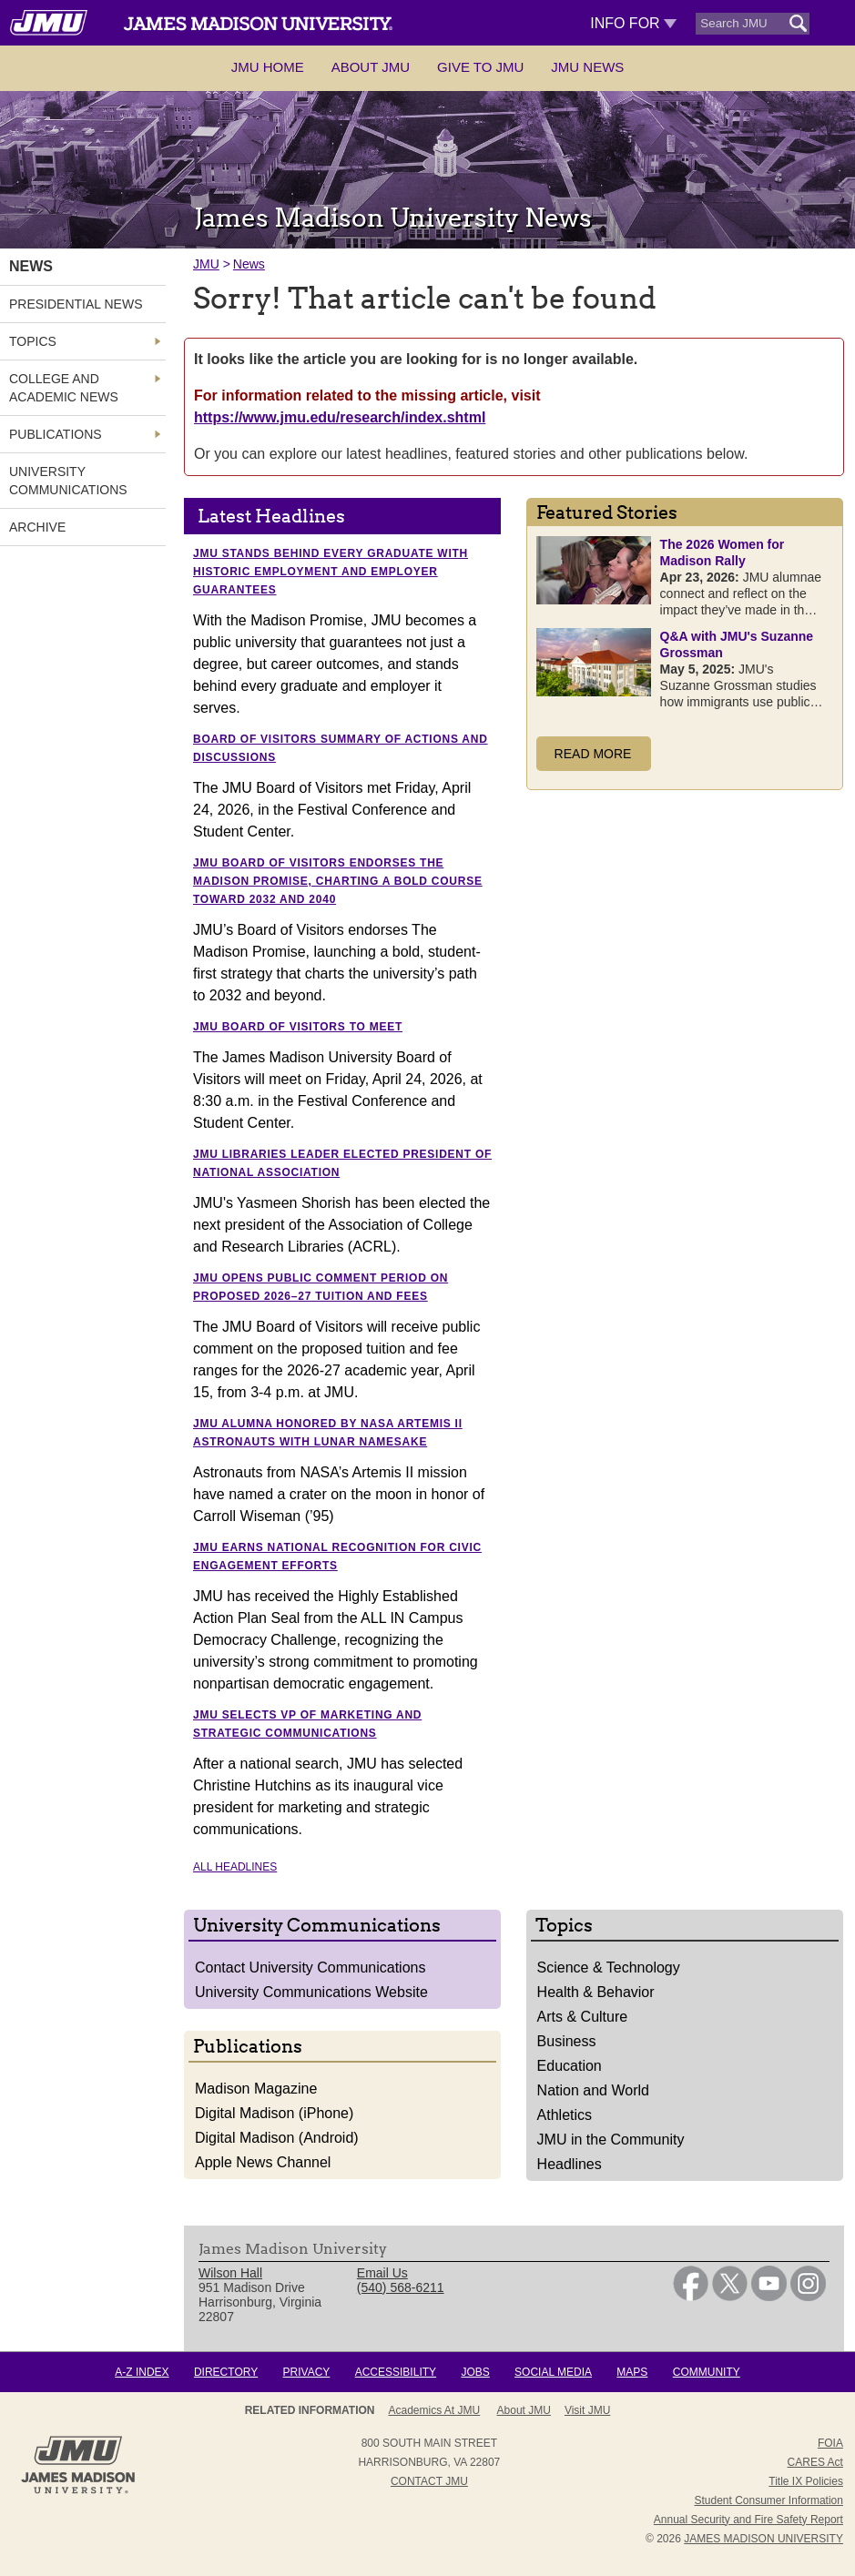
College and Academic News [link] (63, 387)
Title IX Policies (805, 2481)
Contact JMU (429, 2481)
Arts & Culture (582, 2016)
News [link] (31, 266)
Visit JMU (587, 2410)
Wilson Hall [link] (230, 2273)
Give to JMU (480, 67)
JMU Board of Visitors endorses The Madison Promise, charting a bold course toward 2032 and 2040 (338, 881)
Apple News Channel (263, 2162)
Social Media (553, 2372)
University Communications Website (311, 1992)
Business (566, 2041)
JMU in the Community (611, 2139)
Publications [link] (55, 434)
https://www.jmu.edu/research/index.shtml (339, 417)
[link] (690, 2296)
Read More (593, 753)
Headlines (569, 2164)
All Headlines (235, 1867)
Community (706, 2372)
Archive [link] (37, 527)
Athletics (564, 2115)
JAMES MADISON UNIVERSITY (763, 2538)
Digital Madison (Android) (277, 2137)
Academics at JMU (435, 2410)
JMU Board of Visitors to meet (297, 1026)
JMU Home (267, 67)
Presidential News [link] (76, 304)
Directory (226, 2372)
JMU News (587, 67)
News (249, 264)
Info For (633, 23)
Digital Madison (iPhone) (274, 2113)
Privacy (307, 2372)
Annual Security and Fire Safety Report (748, 2519)
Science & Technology (608, 1967)
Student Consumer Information (768, 2500)
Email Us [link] (382, 2273)
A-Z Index (141, 2372)
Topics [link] (32, 341)
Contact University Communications (310, 1967)
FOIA (830, 2443)
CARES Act (815, 2462)
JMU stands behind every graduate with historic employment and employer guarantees (330, 571)
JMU (206, 264)
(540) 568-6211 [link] (400, 2287)
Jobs (475, 2372)
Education (569, 2066)
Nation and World (593, 2090)
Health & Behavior (596, 1992)
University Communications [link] (68, 480)
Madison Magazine (256, 2088)
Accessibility (395, 2372)
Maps (631, 2372)
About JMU (370, 67)
